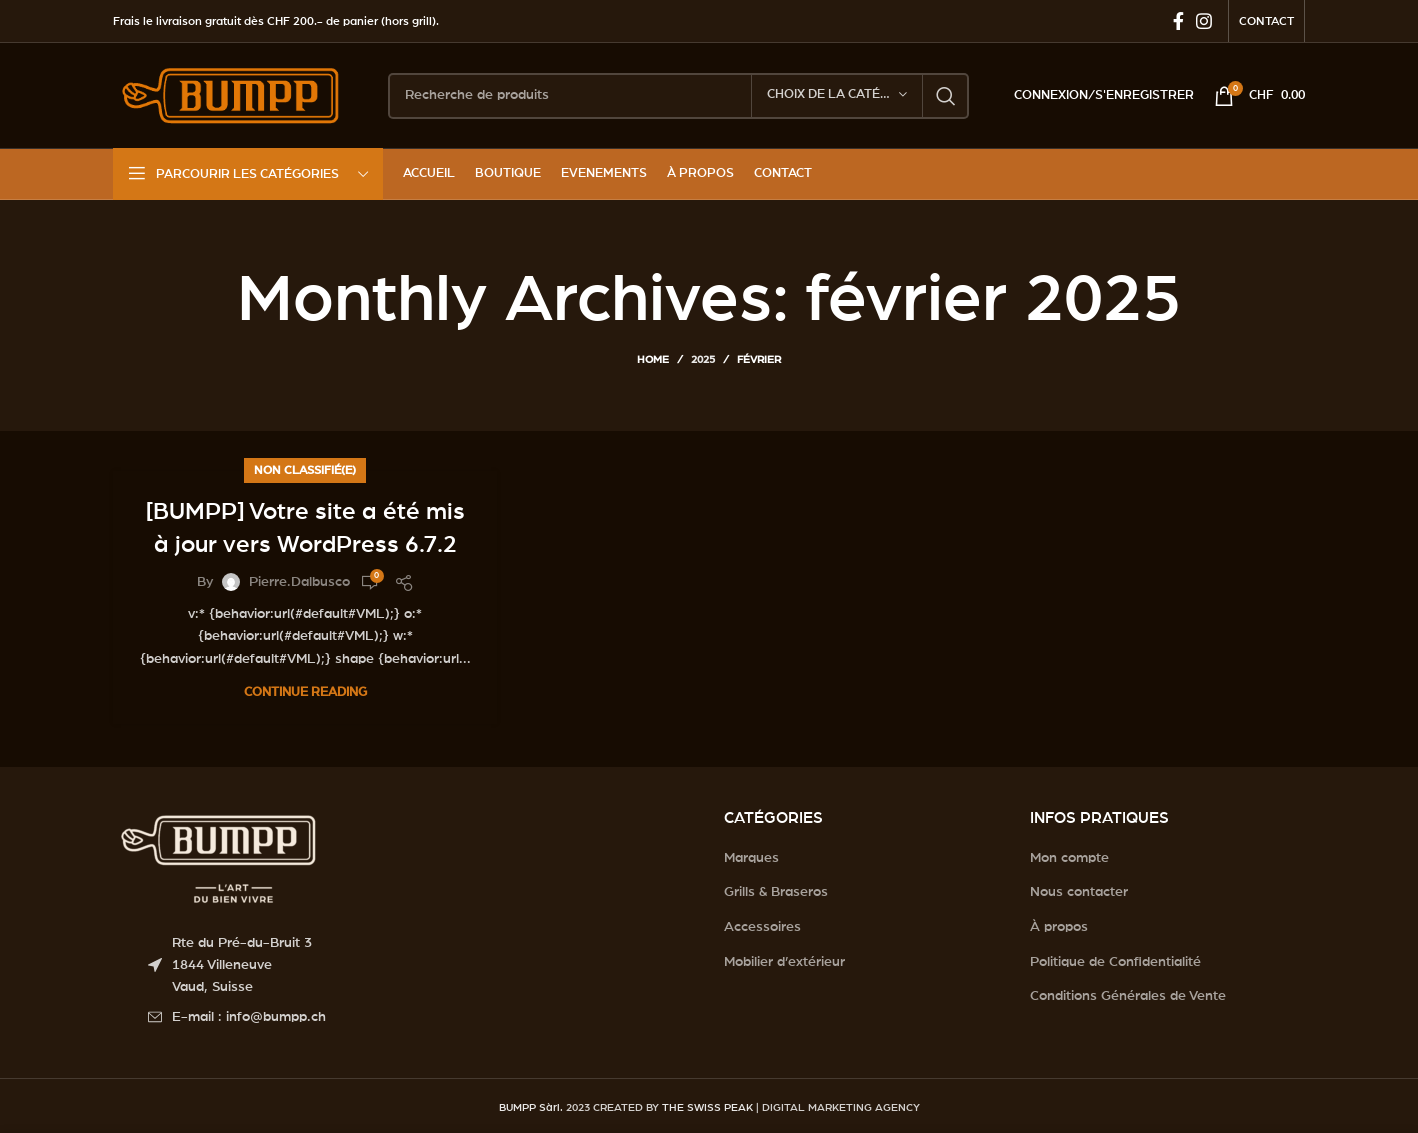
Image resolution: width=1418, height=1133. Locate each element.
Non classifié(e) (305, 470)
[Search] (678, 96)
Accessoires (762, 927)
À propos (1059, 927)
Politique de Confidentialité (1115, 962)
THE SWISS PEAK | (710, 1107)
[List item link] (421, 1017)
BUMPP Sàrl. (531, 1107)
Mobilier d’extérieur (784, 962)
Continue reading (305, 692)
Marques (751, 858)
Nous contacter (1079, 892)
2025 (703, 359)
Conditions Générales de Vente (1128, 996)
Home (653, 359)
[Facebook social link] (1178, 21)
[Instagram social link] (1204, 21)
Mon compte (1069, 858)
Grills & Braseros (776, 892)
